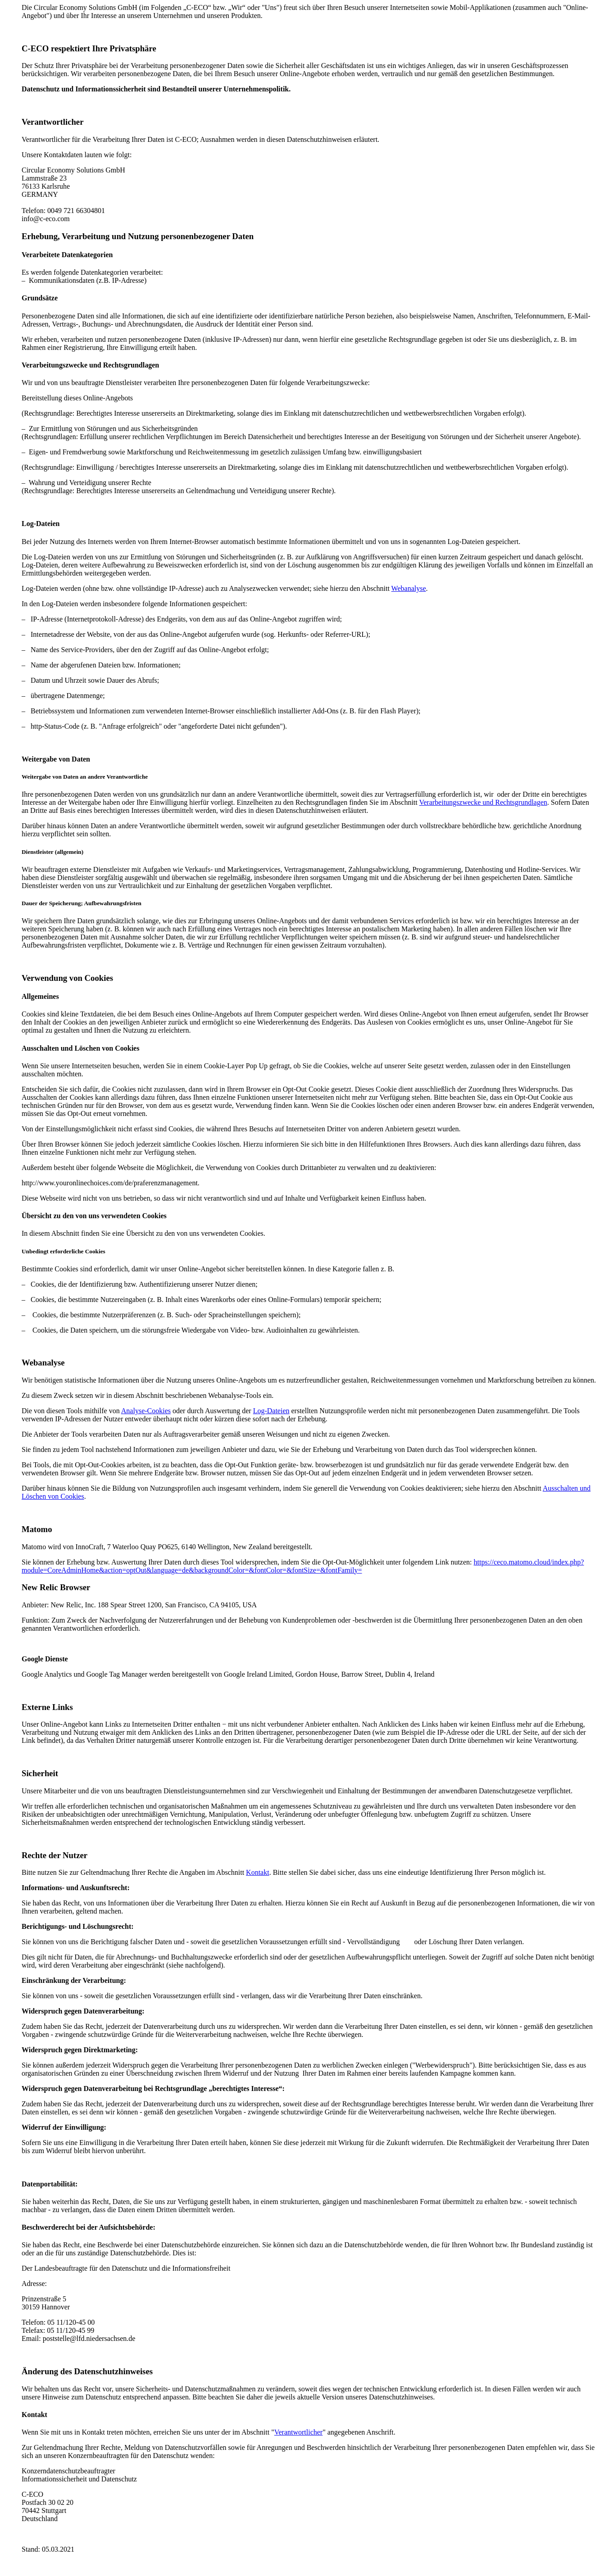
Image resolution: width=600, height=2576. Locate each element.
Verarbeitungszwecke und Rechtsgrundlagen (483, 802)
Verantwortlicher (298, 2432)
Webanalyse (408, 588)
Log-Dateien (271, 1411)
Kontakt (257, 1872)
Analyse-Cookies (146, 1411)
